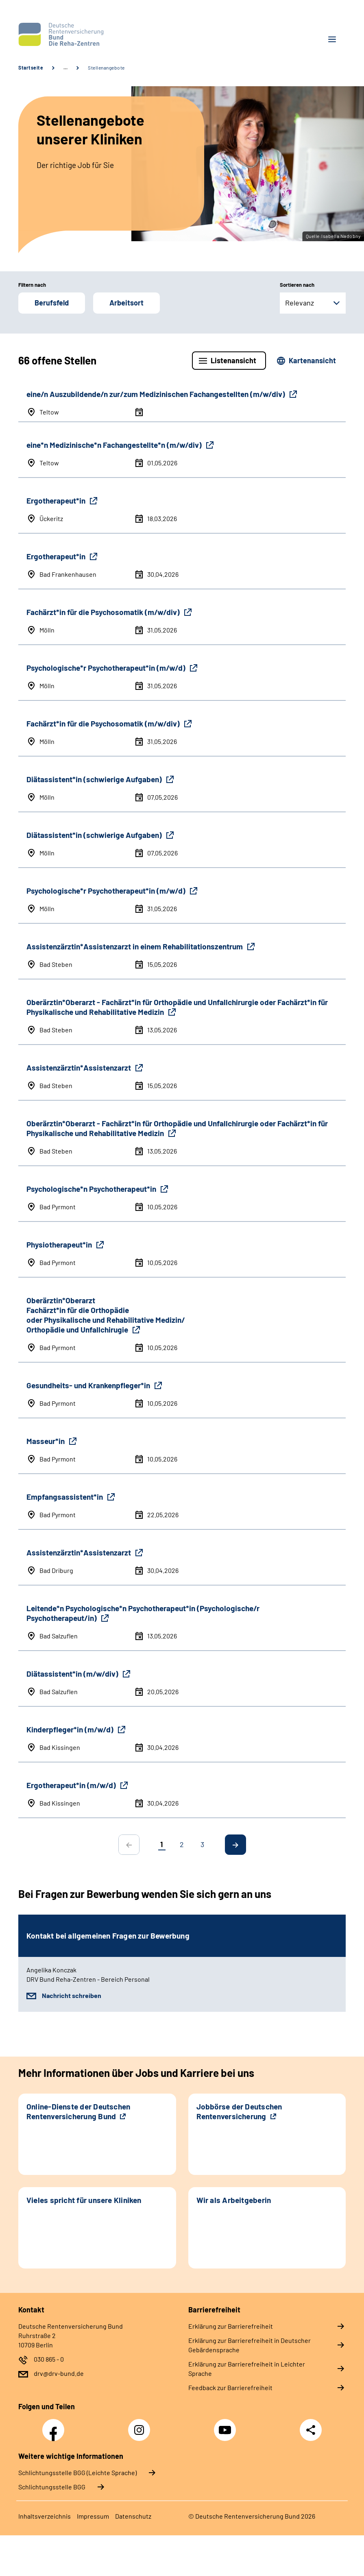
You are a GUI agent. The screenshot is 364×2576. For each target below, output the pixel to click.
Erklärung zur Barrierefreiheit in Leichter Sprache (246, 2368)
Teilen (311, 2430)
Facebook (55, 2425)
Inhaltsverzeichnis (44, 2516)
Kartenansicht (312, 360)
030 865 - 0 (49, 2359)
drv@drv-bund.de (59, 2373)
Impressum (93, 2516)
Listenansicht (233, 360)
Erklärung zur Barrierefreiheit (230, 2326)
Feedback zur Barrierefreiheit (230, 2387)
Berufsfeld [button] (52, 302)
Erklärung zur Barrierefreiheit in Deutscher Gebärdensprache (249, 2345)
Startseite (30, 67)
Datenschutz (133, 2516)
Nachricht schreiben (71, 1995)
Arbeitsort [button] (126, 302)
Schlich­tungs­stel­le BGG (51, 2487)
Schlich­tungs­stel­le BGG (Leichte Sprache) (77, 2472)
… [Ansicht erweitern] (65, 67)
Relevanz (299, 302)
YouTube (226, 2425)
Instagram (141, 2425)
